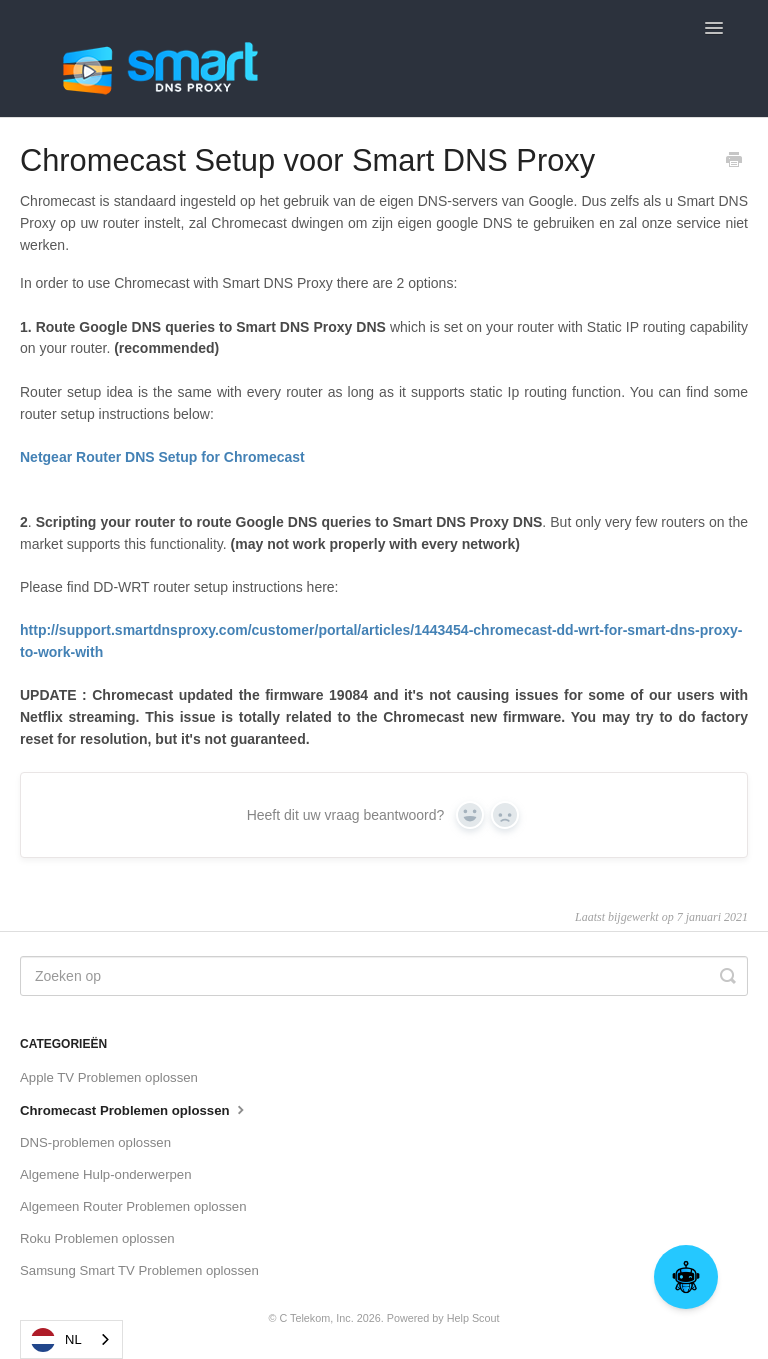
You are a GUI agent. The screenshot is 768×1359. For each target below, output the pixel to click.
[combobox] (71, 1339)
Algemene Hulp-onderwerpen (106, 1174)
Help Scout (473, 1318)
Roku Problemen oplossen (97, 1238)
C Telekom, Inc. (316, 1318)
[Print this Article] (734, 162)
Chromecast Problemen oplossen (134, 1109)
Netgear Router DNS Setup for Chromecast (162, 457)
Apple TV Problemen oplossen (109, 1077)
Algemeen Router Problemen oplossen (133, 1206)
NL (56, 1340)
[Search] (384, 976)
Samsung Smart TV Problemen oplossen (139, 1270)
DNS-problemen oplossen (95, 1142)
